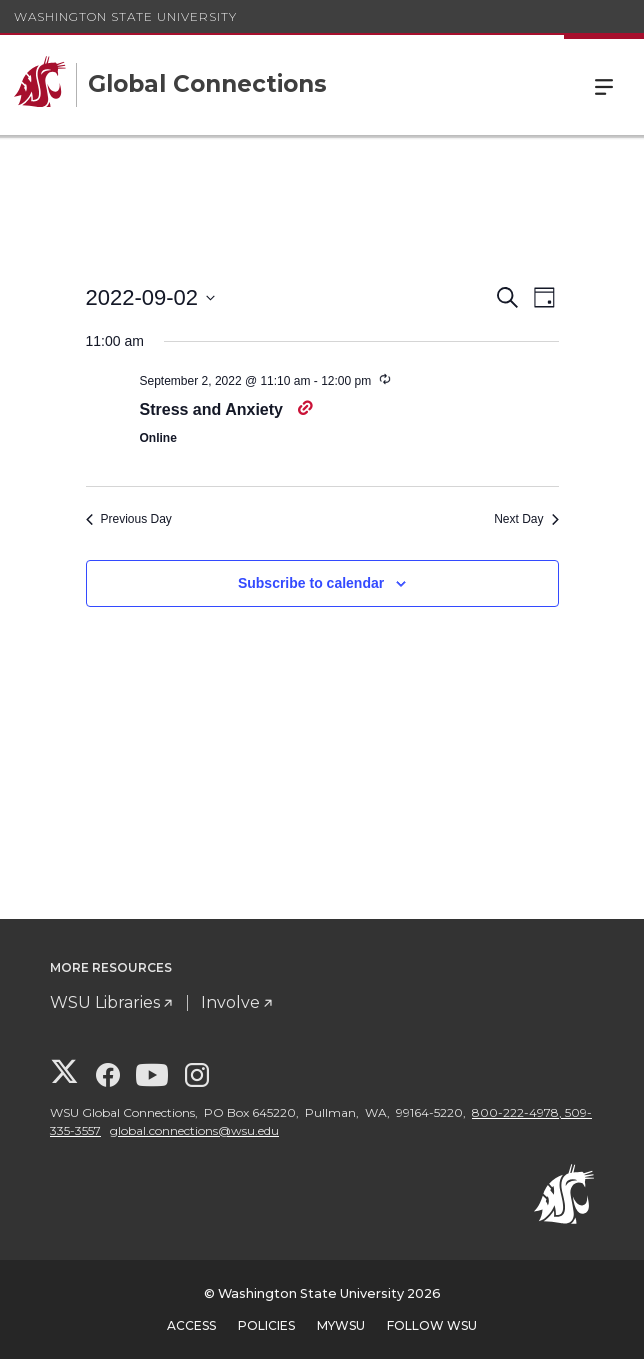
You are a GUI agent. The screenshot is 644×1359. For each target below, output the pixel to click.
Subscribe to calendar (311, 583)
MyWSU (341, 1325)
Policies (266, 1325)
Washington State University (125, 16)
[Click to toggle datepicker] (151, 297)
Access (191, 1325)
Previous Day (129, 519)
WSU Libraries (105, 1002)
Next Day (526, 519)
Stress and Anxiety (214, 409)
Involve (230, 1002)
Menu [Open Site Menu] (604, 85)
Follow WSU (432, 1325)
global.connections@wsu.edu (194, 1130)
